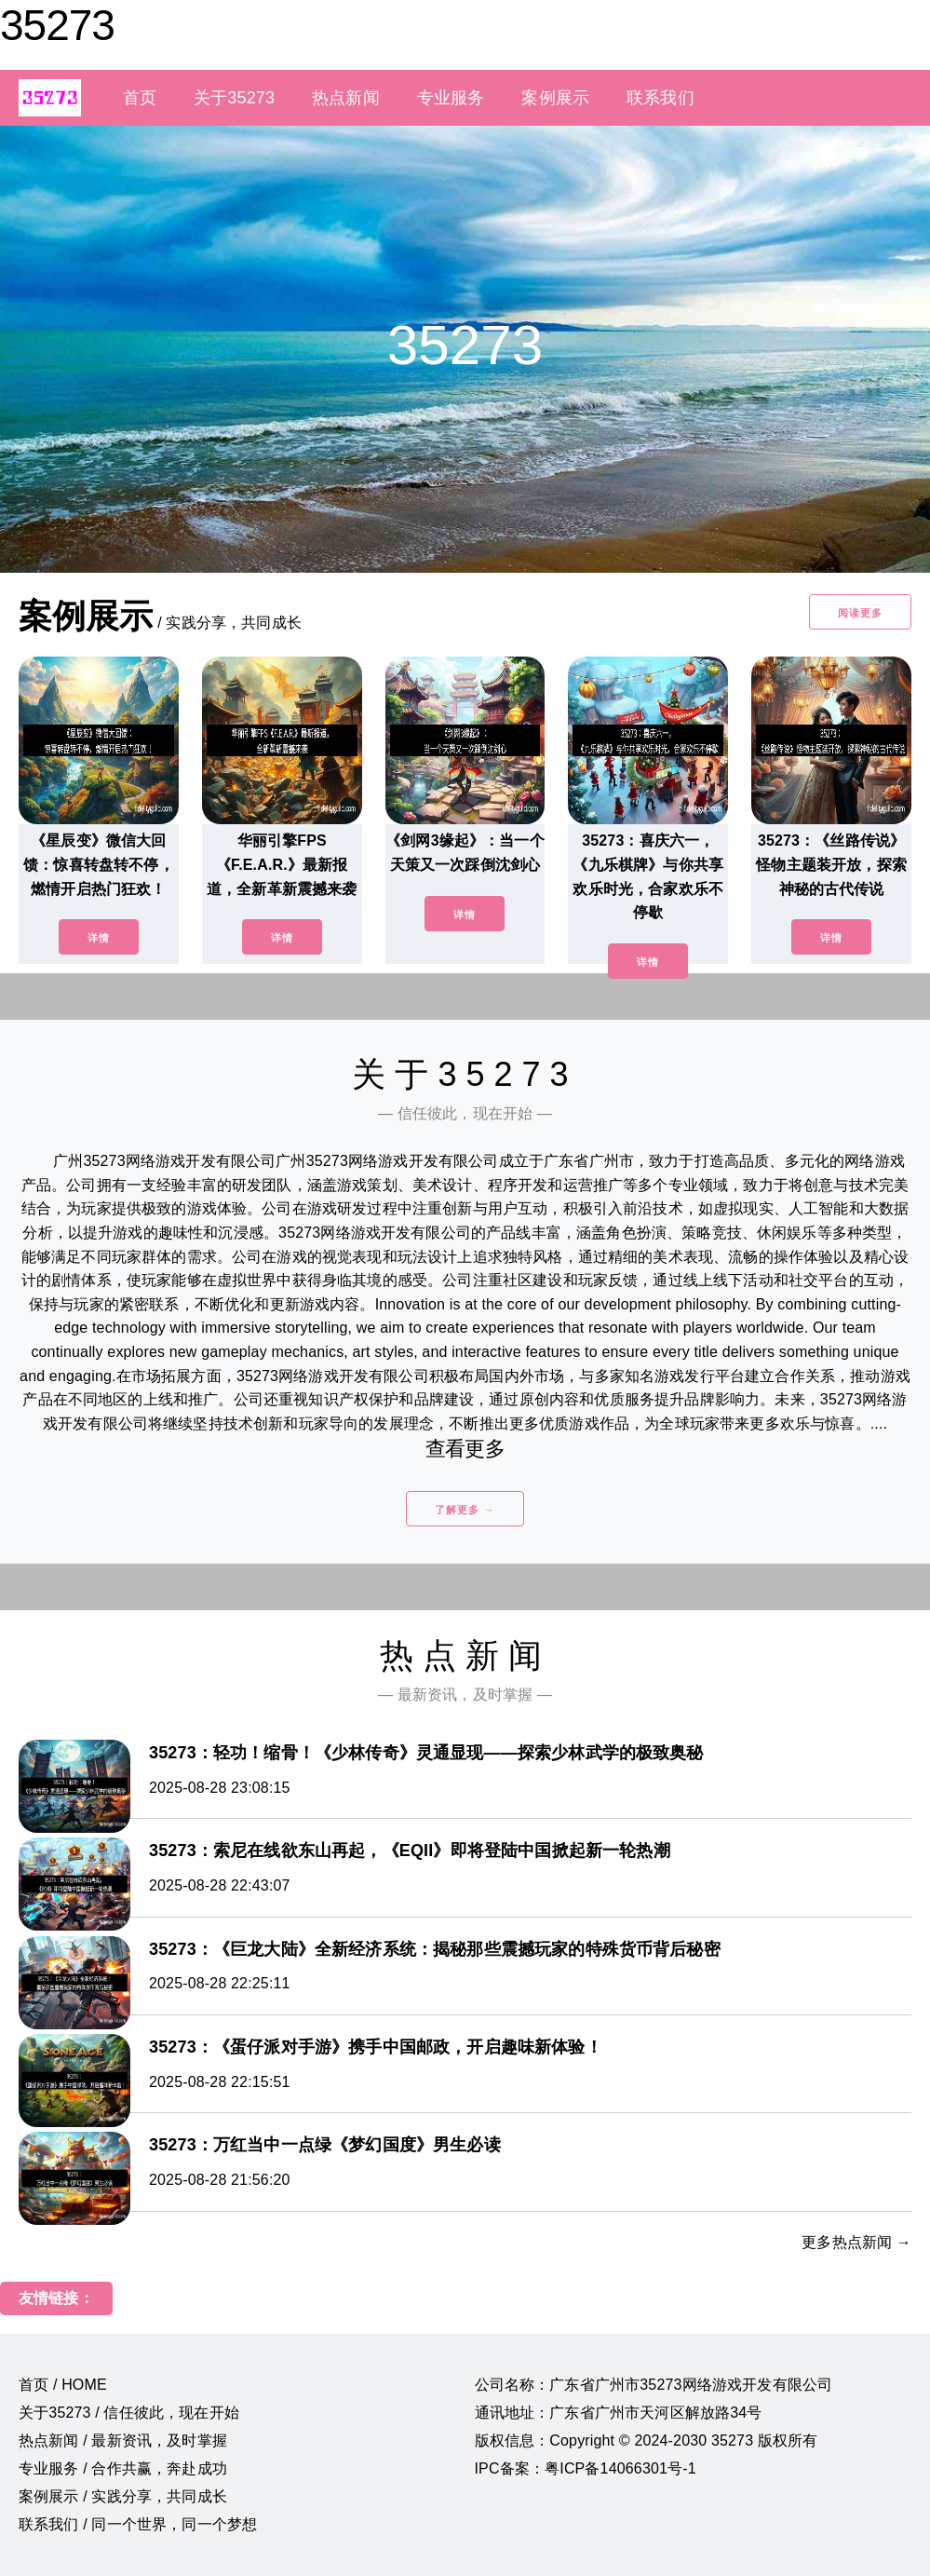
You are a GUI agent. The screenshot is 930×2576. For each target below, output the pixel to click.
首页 (139, 97)
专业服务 (451, 97)
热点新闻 (346, 97)
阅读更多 (860, 612)
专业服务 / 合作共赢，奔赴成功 (123, 2468)
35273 (57, 25)
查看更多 (465, 1448)
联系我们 (660, 97)
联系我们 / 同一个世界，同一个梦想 (138, 2524)
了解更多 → (464, 1509)
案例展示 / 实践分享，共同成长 (123, 2496)
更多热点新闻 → (856, 2242)
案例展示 (555, 97)
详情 (99, 937)
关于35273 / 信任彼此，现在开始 (129, 2412)
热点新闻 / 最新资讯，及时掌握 (123, 2440)
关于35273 (234, 97)
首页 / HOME (63, 2385)
